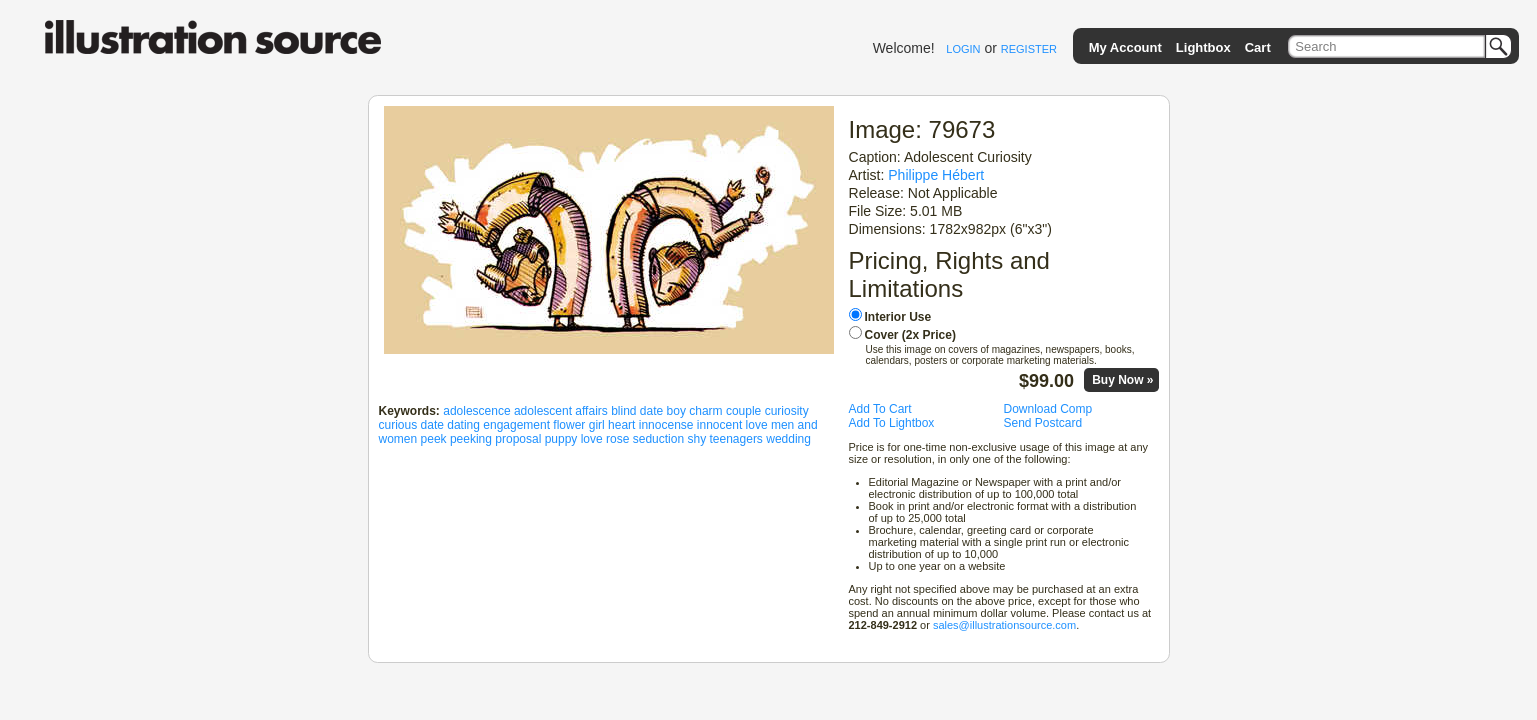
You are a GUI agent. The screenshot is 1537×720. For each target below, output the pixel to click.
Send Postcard (1043, 423)
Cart (1258, 47)
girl (597, 425)
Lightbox (1203, 47)
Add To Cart (880, 409)
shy (696, 439)
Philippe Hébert (936, 175)
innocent (719, 425)
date (432, 425)
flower (569, 425)
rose (617, 439)
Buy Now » (1122, 380)
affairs (591, 411)
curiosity (787, 411)
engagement (516, 425)
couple (743, 411)
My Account (1125, 47)
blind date (637, 411)
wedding (788, 439)
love (757, 425)
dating (463, 425)
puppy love (574, 439)
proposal (518, 439)
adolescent (543, 411)
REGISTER (1029, 49)
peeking (471, 439)
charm (705, 411)
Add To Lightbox (892, 423)
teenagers (736, 439)
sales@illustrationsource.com (1004, 625)
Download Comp (1048, 409)
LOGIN (963, 49)
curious (398, 425)
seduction (658, 439)
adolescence (476, 411)
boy (676, 411)
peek (434, 439)
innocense (666, 425)
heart (621, 425)
